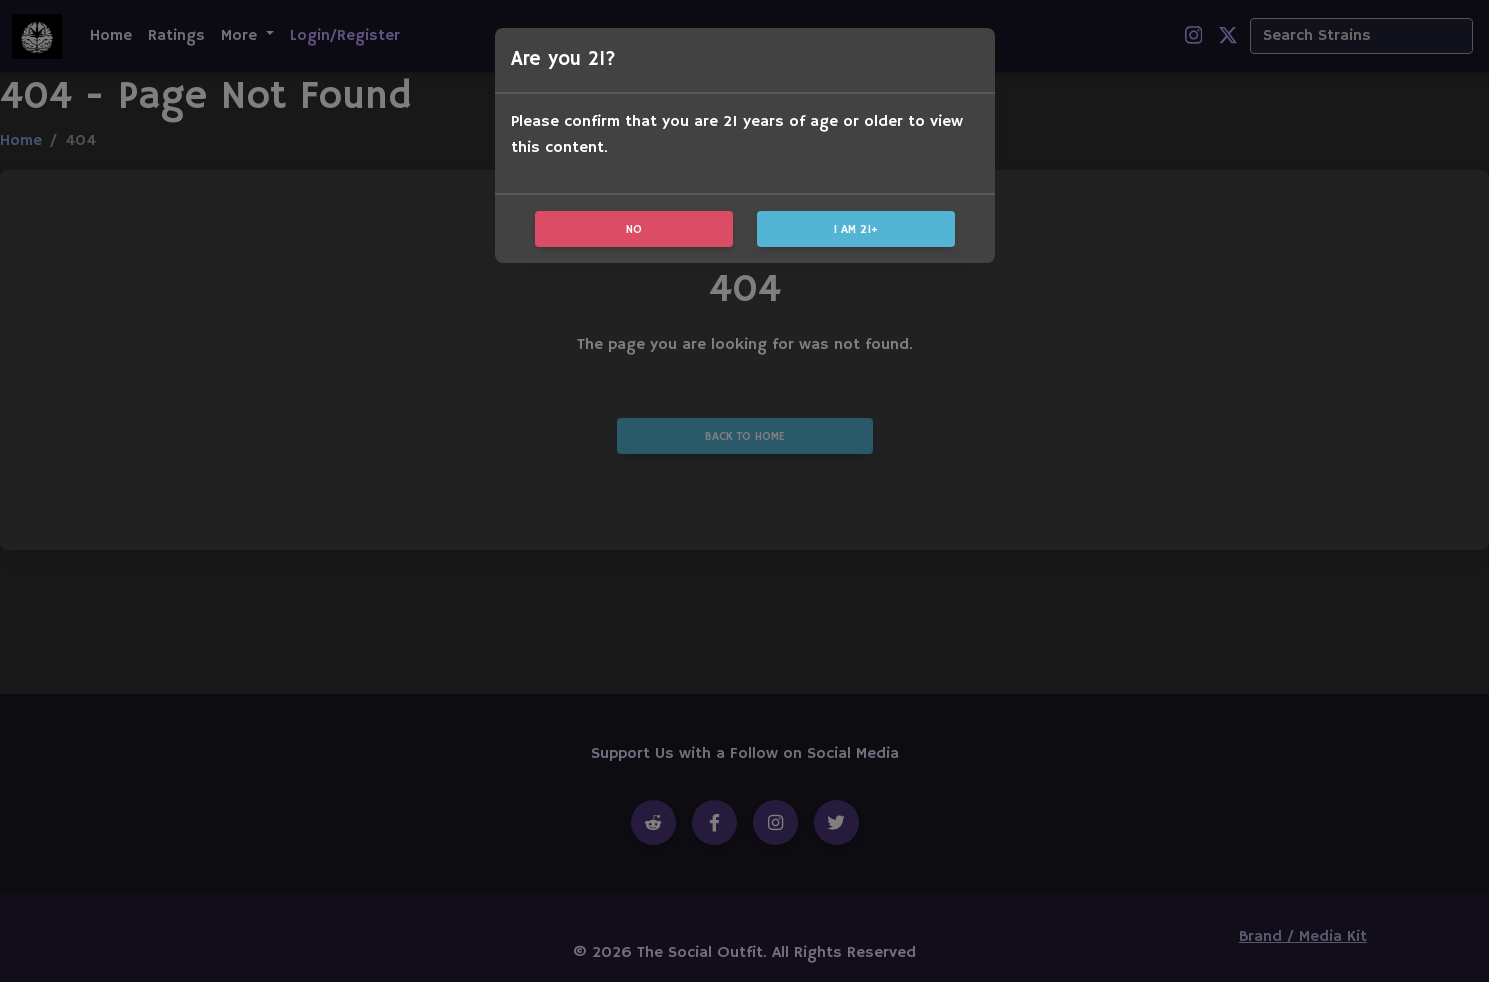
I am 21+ (856, 229)
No (634, 229)
